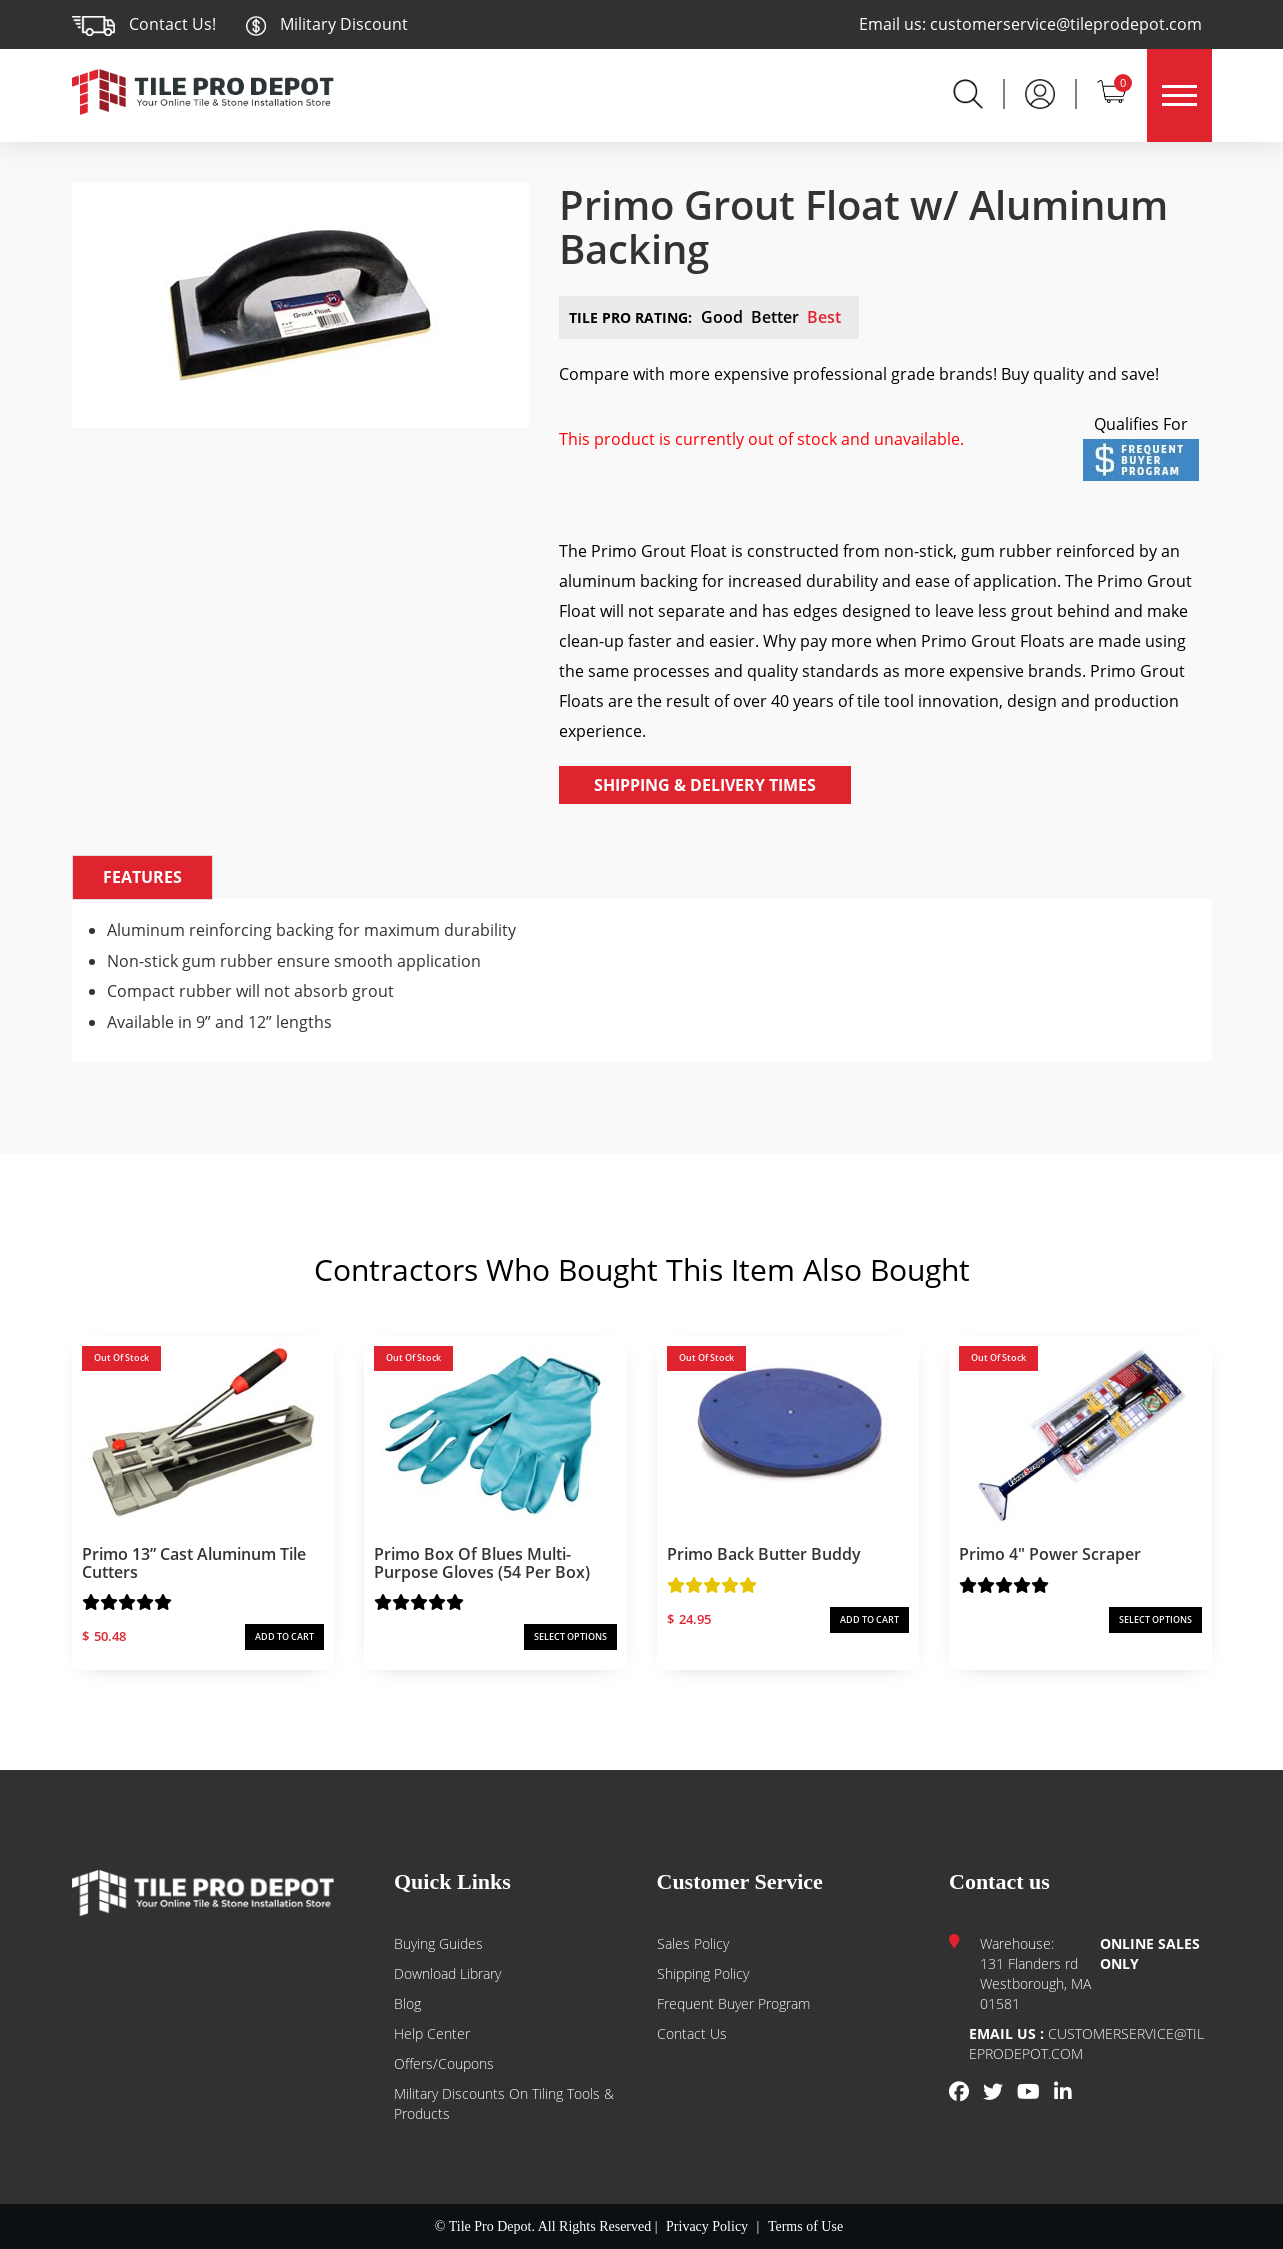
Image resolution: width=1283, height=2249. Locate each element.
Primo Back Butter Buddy (764, 1554)
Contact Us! (172, 24)
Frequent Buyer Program (733, 2003)
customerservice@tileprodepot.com (1066, 24)
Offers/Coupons (444, 2063)
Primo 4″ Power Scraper (1050, 1554)
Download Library (447, 1973)
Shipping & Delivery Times (705, 785)
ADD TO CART (284, 1636)
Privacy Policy (707, 2226)
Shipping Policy (703, 1973)
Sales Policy (693, 1943)
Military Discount (326, 24)
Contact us (692, 2033)
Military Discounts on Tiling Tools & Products (504, 2103)
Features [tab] (142, 877)
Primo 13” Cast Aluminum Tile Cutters (194, 1563)
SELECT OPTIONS (570, 1636)
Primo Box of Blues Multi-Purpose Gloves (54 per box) (482, 1563)
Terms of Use (805, 2226)
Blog (407, 2003)
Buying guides (438, 1943)
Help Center (432, 2033)
